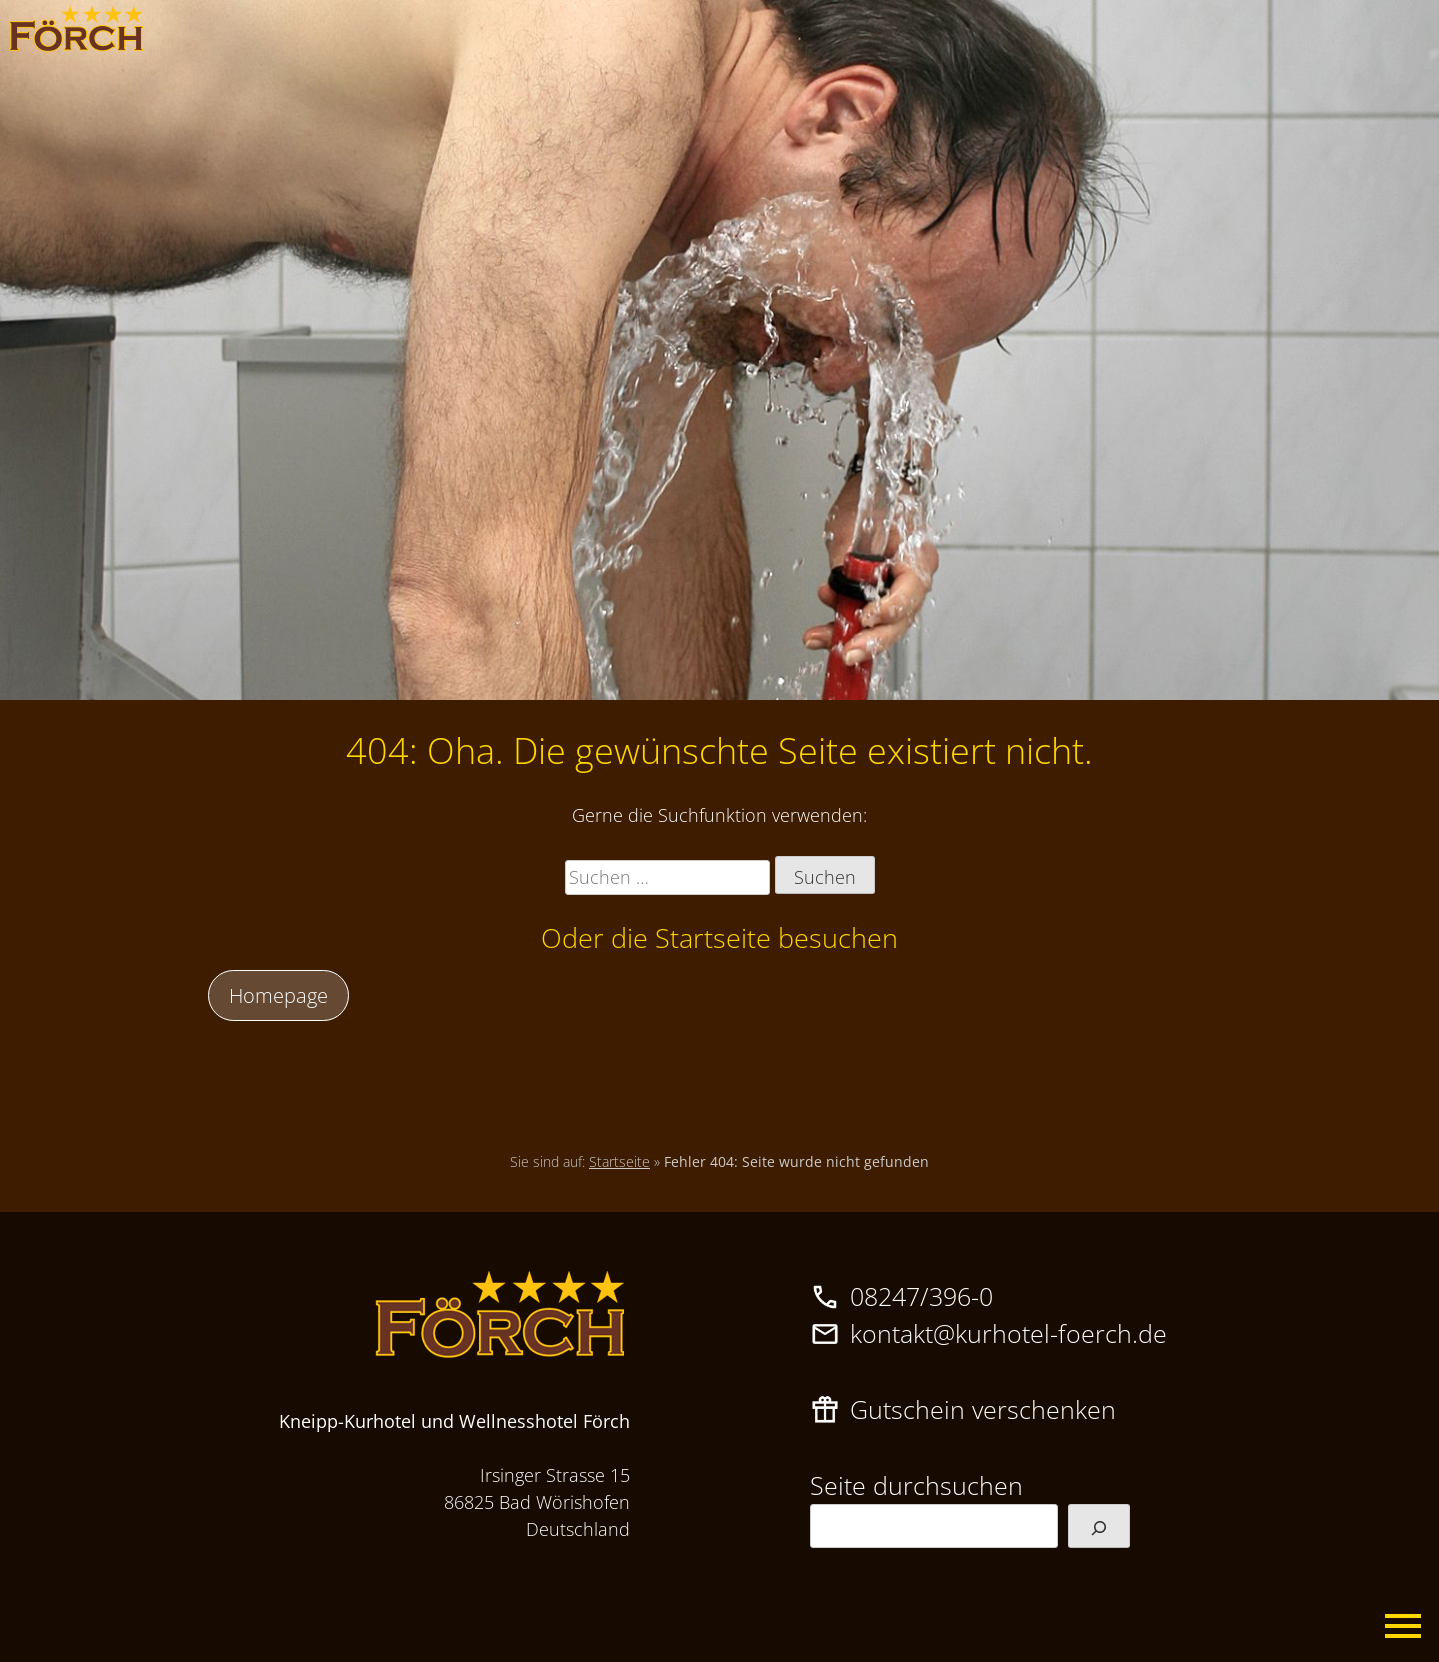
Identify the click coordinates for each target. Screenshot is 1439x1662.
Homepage (278, 995)
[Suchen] (1099, 1526)
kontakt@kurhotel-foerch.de (1008, 1333)
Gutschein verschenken (983, 1409)
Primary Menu (1404, 1627)
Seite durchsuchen (916, 1485)
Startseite (619, 1161)
